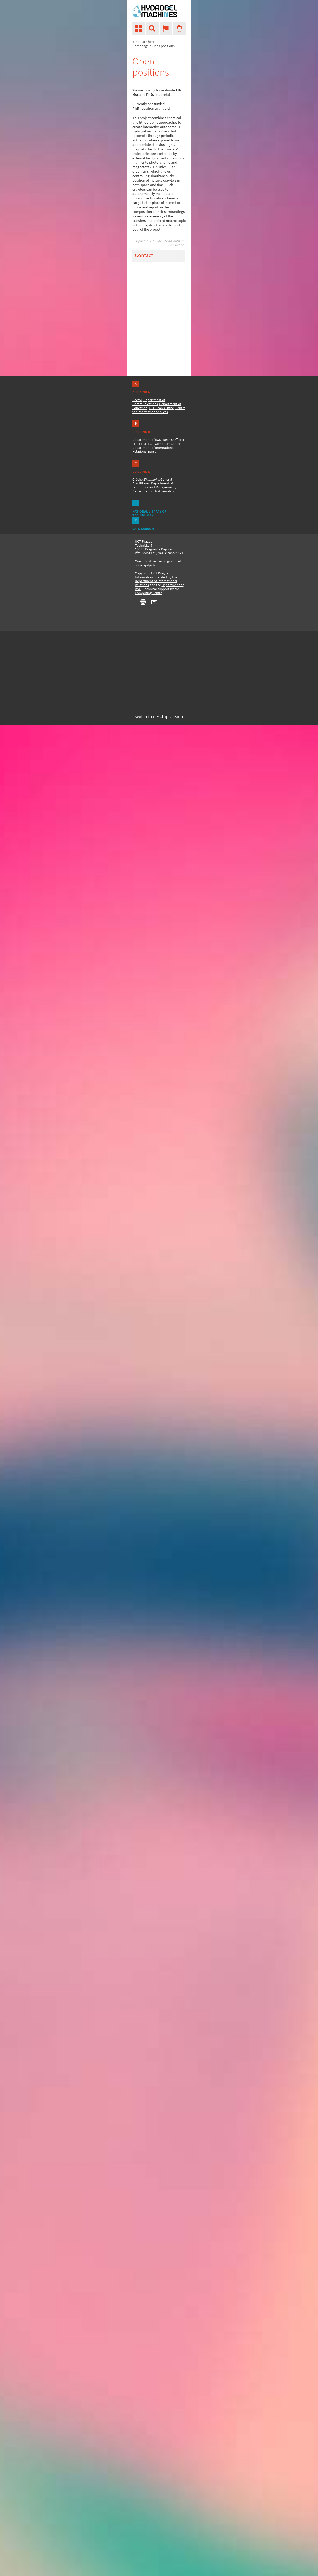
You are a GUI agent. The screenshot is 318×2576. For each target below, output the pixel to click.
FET (164, 251)
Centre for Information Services (129, 257)
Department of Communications (119, 249)
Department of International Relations (242, 271)
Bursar (182, 259)
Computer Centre (197, 251)
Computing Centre (234, 281)
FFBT (171, 251)
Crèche (116, 286)
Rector (108, 247)
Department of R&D (176, 247)
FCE (179, 251)
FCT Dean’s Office (132, 255)
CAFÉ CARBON (172, 296)
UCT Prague (252, 4)
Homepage (76, 49)
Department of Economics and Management (124, 292)
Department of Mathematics (124, 298)
